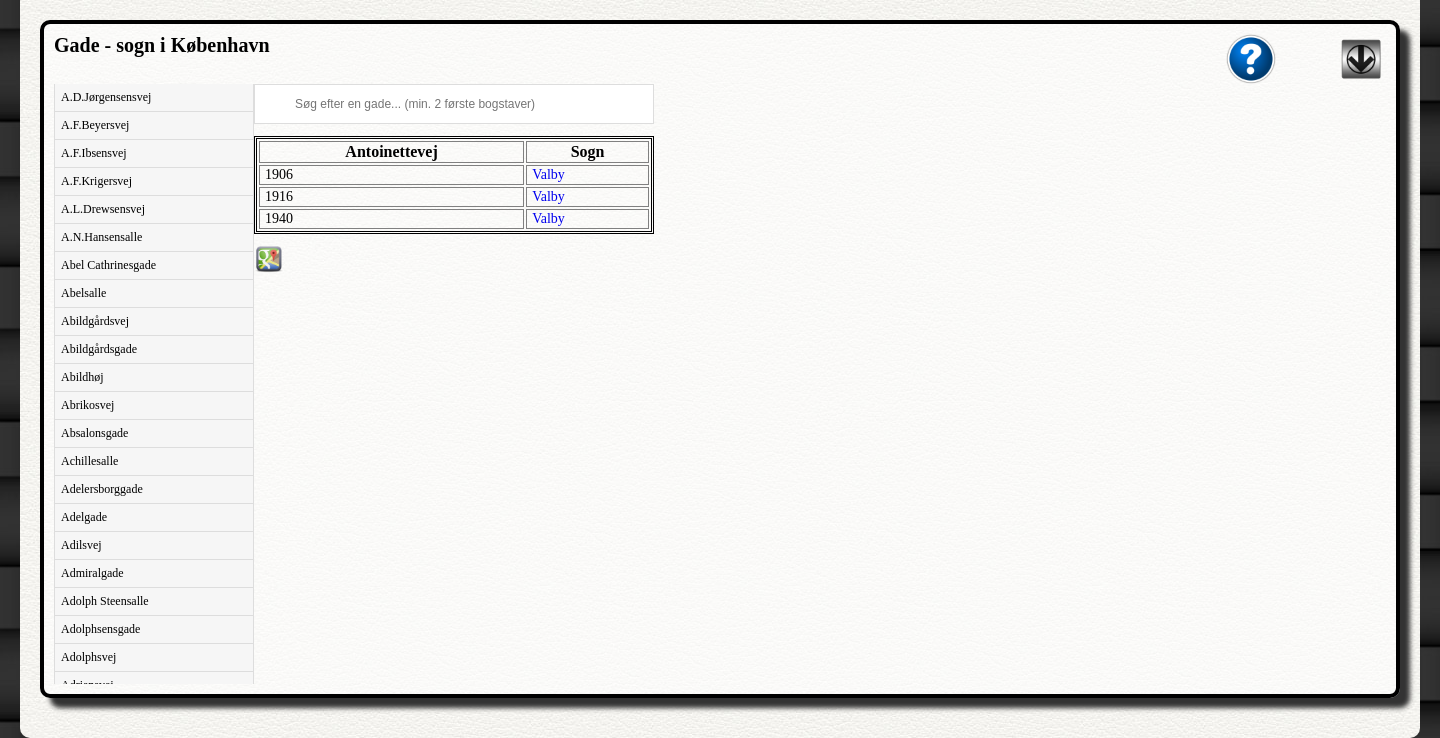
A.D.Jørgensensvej (106, 97)
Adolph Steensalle (105, 601)
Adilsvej (81, 545)
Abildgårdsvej (95, 321)
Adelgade (84, 517)
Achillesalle (89, 461)
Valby (548, 174)
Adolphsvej (88, 657)
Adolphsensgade (100, 629)
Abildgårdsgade (99, 349)
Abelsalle (83, 293)
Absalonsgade (94, 433)
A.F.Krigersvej (96, 181)
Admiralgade (92, 573)
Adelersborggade (102, 489)
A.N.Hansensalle (101, 237)
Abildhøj (82, 377)
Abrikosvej (87, 405)
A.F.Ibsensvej (94, 153)
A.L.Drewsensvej (103, 209)
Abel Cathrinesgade (108, 265)
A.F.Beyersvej (95, 125)
